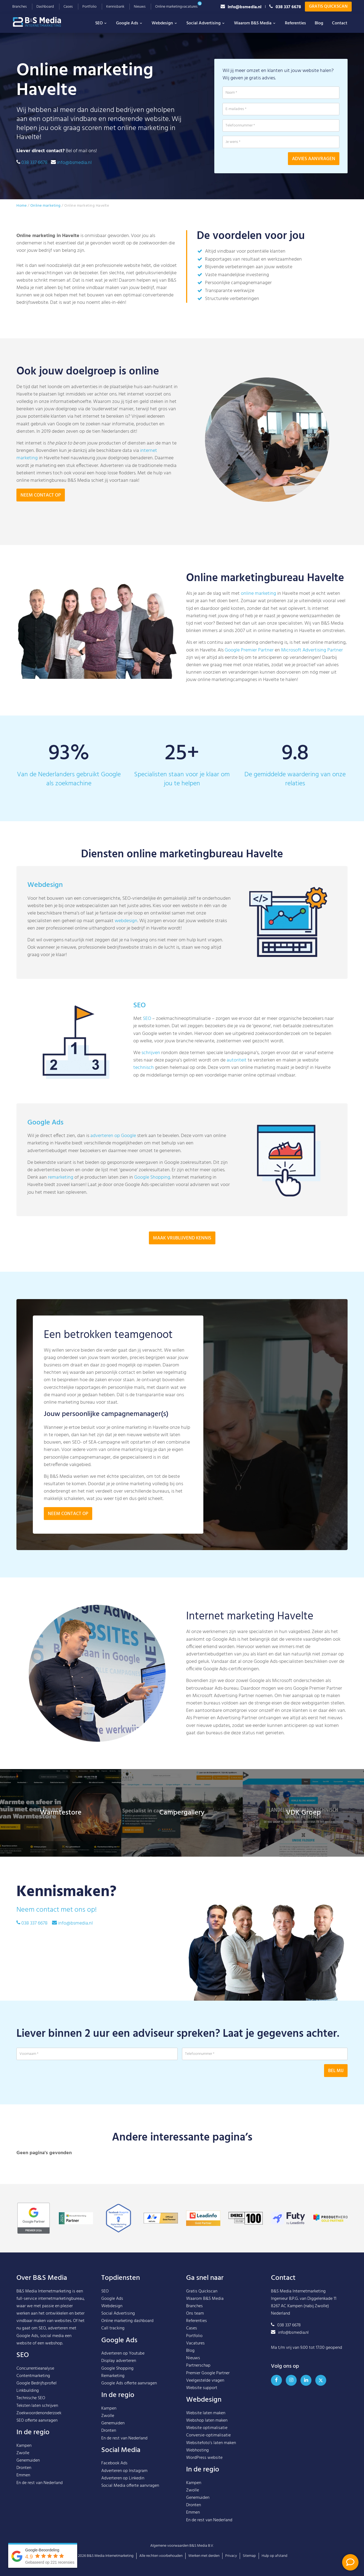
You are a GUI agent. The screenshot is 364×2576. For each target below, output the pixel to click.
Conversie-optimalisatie (208, 2435)
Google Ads (129, 23)
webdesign (126, 947)
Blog (319, 23)
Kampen (23, 2445)
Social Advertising (205, 23)
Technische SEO (30, 2398)
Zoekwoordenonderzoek (38, 2413)
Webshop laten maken (206, 2420)
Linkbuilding (27, 2390)
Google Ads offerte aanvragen (129, 2383)
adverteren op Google (113, 1163)
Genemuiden (28, 2460)
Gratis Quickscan (328, 6)
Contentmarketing (33, 2375)
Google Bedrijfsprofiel (36, 2383)
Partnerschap (198, 2365)
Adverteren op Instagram (124, 2470)
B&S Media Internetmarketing (43, 2291)
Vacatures (195, 2343)
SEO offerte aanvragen (36, 2420)
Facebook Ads (114, 2463)
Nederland (53, 2482)
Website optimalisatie (206, 2427)
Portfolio (89, 7)
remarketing (60, 1204)
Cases (68, 7)
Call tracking (113, 2328)
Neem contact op (41, 495)
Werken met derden (203, 2556)
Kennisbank (115, 7)
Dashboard (45, 7)
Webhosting (197, 2450)
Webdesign (165, 23)
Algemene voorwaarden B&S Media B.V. (182, 2546)
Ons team (195, 2313)
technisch (143, 1094)
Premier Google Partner (208, 2373)
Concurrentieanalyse (35, 2368)
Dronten (23, 2467)
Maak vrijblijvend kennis (182, 1264)
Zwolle (22, 2453)
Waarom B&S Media (255, 23)
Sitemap (249, 2556)
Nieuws (140, 7)
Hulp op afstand (274, 2556)
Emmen (23, 2475)
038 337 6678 (285, 6)
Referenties (295, 23)
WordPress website (204, 2457)
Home (21, 206)
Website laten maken (205, 2413)
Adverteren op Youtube (123, 2353)
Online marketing (45, 206)
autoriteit (237, 1087)
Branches (19, 7)
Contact (339, 23)
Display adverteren (118, 2360)
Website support (201, 2388)
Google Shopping (152, 1204)
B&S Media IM (42, 21)
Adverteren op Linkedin (122, 2478)
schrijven (150, 1079)
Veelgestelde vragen (205, 2380)
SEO (101, 23)
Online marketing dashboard (127, 2320)
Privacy (231, 2556)
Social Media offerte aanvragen (130, 2485)
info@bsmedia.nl (241, 6)
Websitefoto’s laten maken (211, 2443)
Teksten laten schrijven (37, 2405)
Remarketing (113, 2375)
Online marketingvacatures (176, 7)
